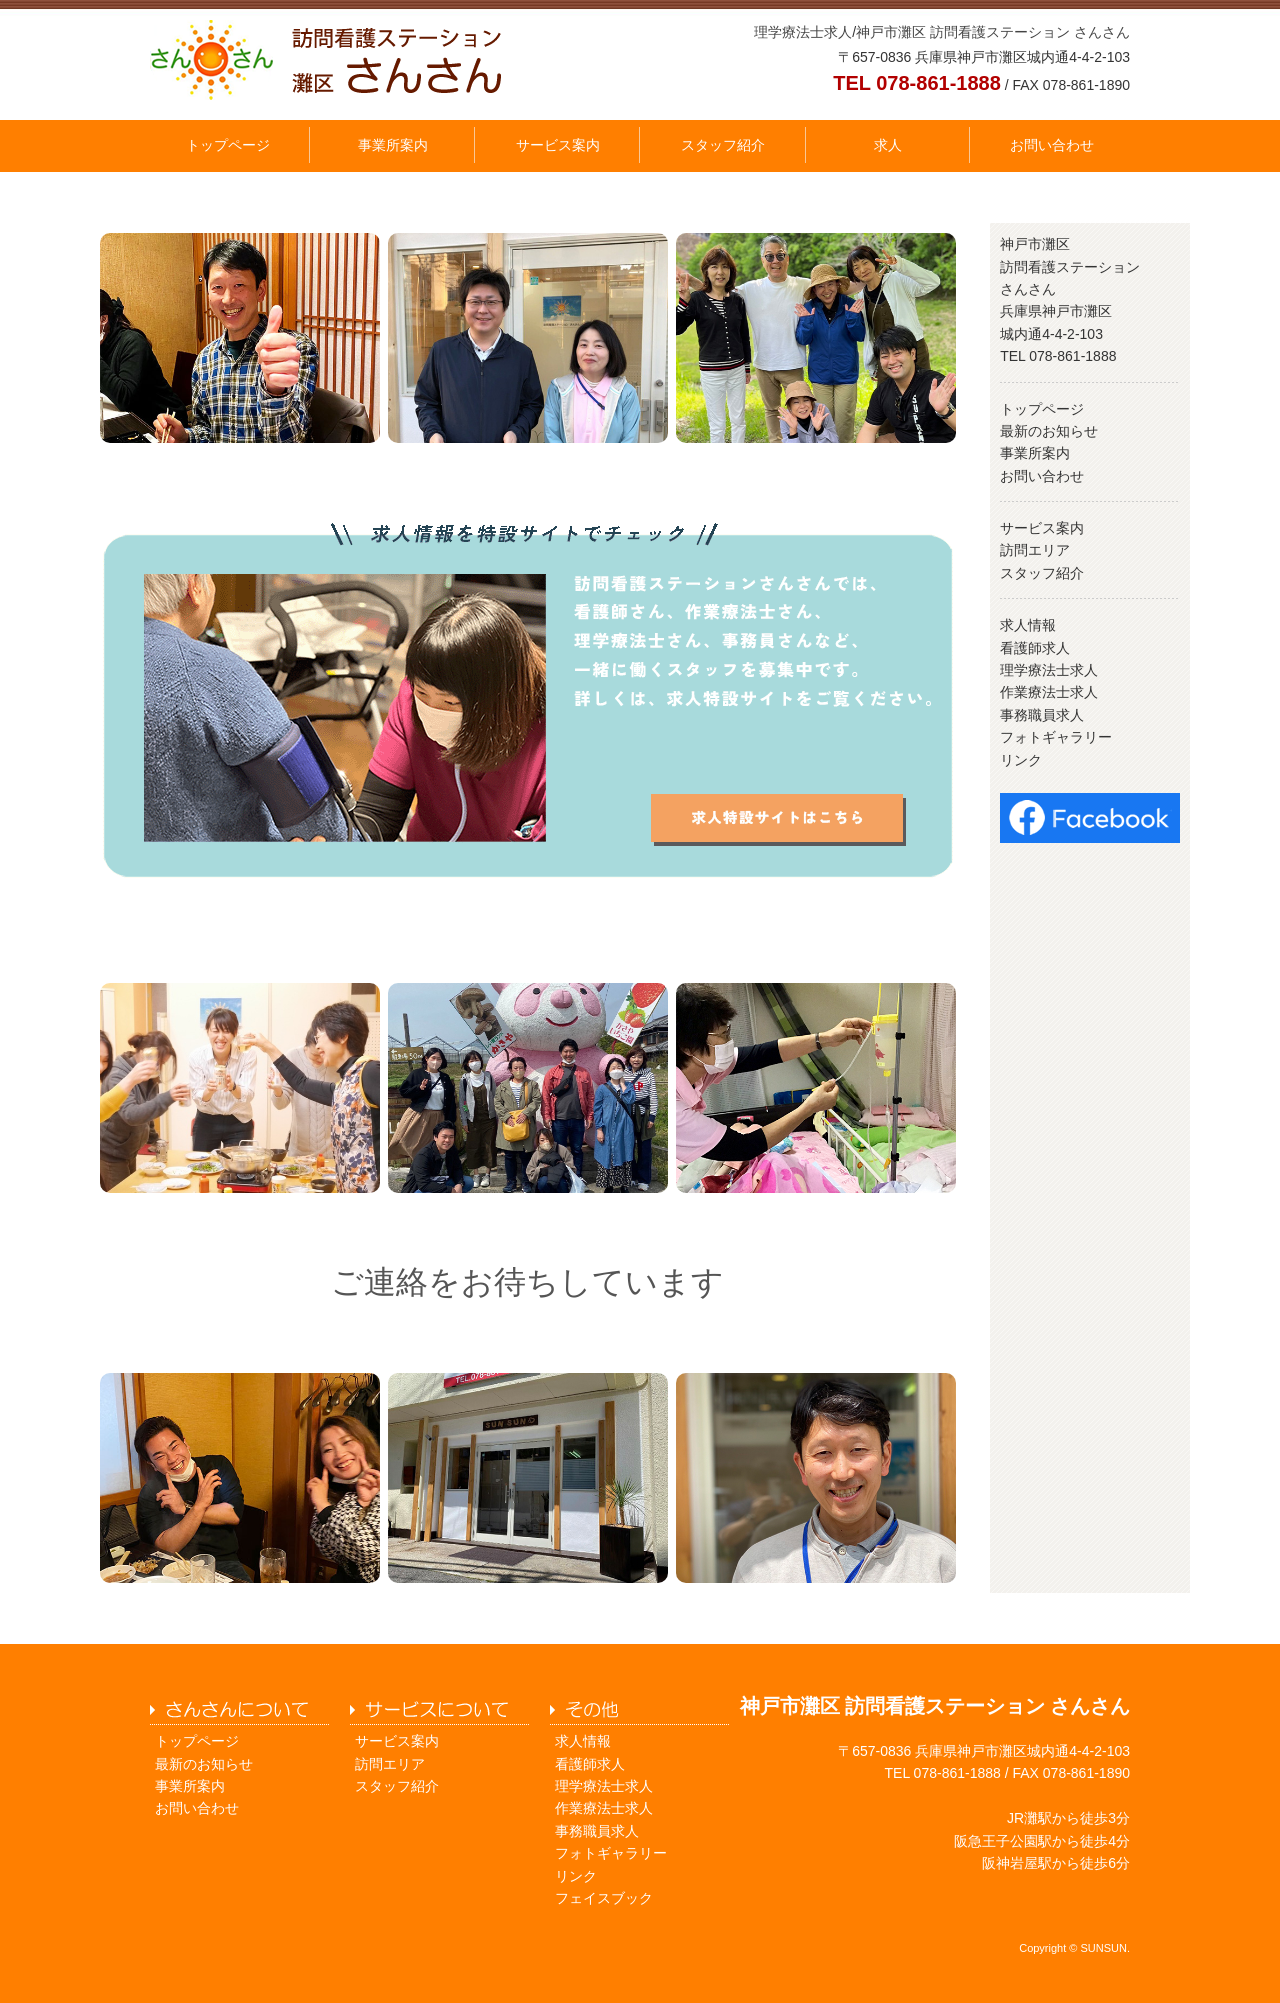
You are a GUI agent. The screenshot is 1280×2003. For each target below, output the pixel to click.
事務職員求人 (1042, 715)
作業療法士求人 (1049, 692)
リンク (1021, 760)
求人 (888, 145)
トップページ (228, 145)
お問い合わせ (1052, 145)
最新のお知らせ (1049, 431)
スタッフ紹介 (723, 145)
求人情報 (1028, 625)
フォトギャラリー (1056, 737)
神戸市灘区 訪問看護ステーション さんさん (993, 32)
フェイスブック (604, 1898)
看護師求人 (1035, 648)
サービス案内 (558, 145)
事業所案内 (393, 145)
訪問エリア (1035, 550)
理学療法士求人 (803, 32)
